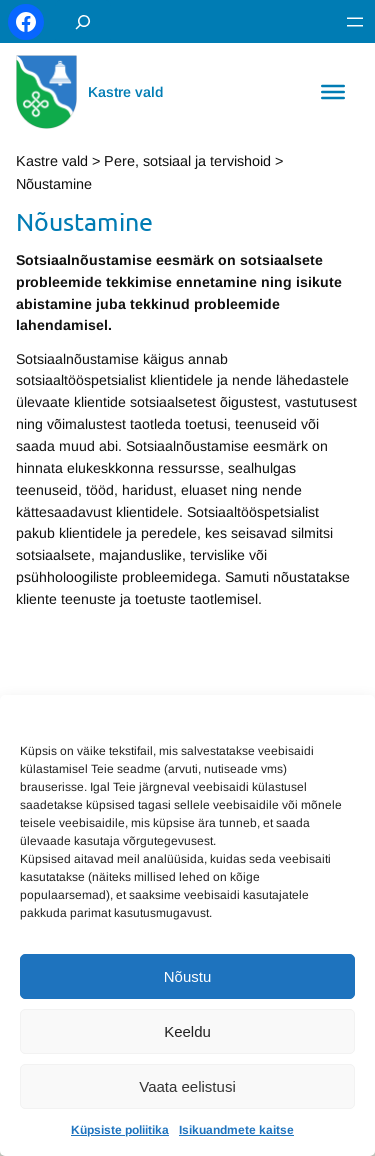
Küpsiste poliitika (120, 1130)
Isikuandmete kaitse (236, 1130)
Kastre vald (125, 92)
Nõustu (188, 976)
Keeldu (187, 1031)
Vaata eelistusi (187, 1086)
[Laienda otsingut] (83, 21)
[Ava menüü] (355, 22)
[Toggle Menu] (333, 92)
